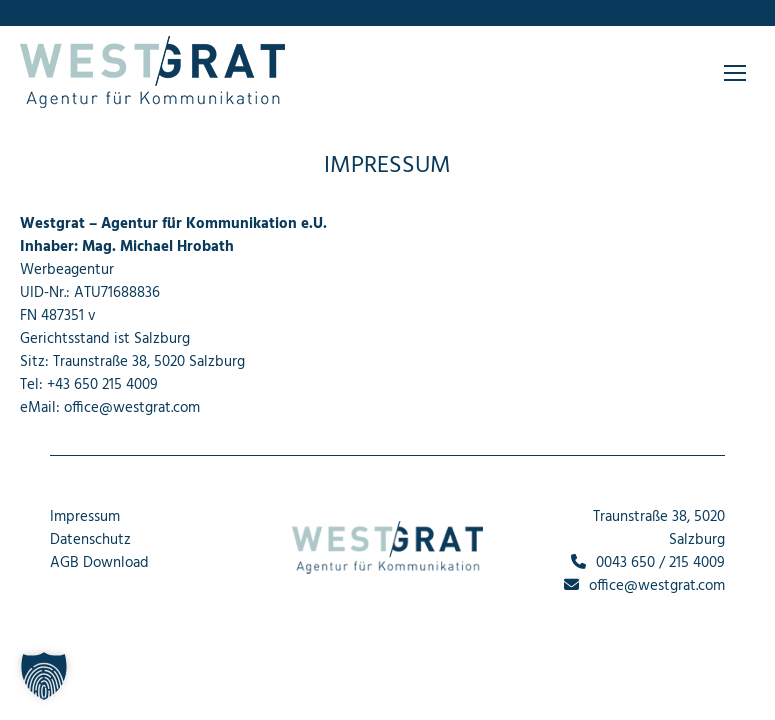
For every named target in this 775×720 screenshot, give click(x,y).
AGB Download (99, 563)
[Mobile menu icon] (735, 73)
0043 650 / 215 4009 (648, 563)
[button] (44, 676)
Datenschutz (90, 540)
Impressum (85, 517)
